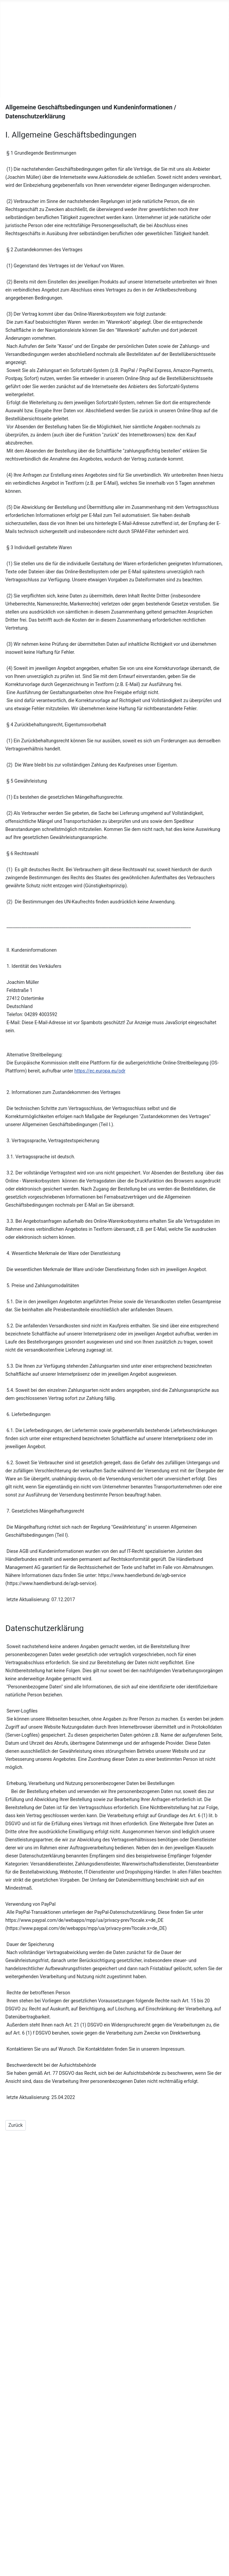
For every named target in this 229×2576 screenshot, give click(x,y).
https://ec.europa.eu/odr (99, 1070)
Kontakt (12, 86)
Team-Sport (17, 65)
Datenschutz (104, 2535)
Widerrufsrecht (106, 2546)
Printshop (14, 43)
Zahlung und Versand (114, 2557)
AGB (94, 2525)
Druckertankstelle (24, 54)
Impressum (102, 2514)
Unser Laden (18, 33)
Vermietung (16, 75)
